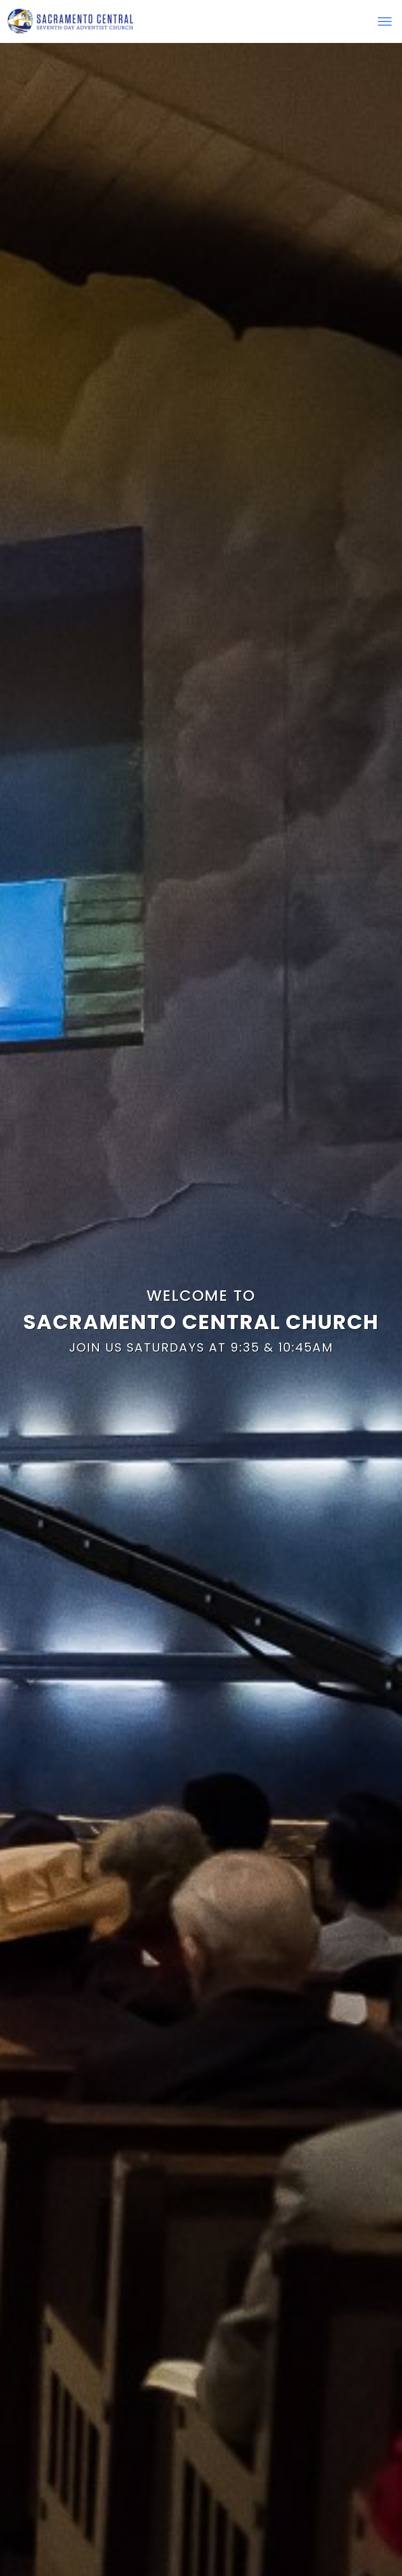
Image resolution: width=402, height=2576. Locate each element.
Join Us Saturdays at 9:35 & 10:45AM (201, 1347)
